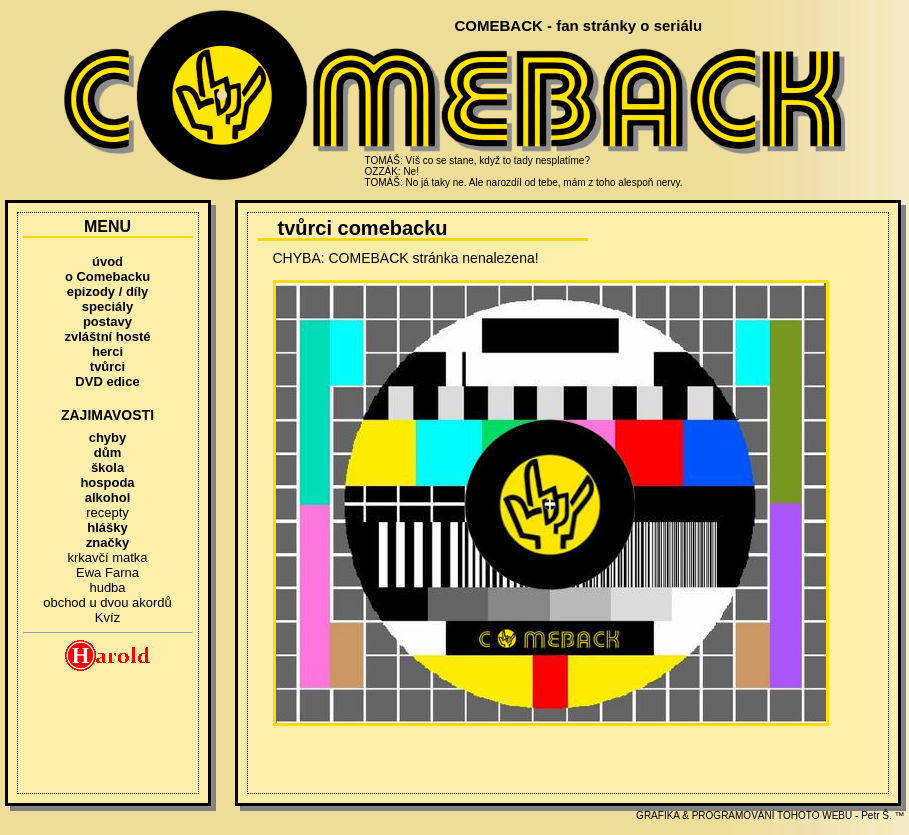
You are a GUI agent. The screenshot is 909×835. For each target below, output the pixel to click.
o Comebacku (107, 276)
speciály (107, 306)
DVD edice (107, 381)
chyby (108, 437)
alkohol (108, 497)
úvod (107, 261)
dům (107, 452)
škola (107, 467)
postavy (107, 321)
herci (107, 351)
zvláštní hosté (108, 336)
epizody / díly (108, 291)
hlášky (107, 527)
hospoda (107, 482)
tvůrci (107, 366)
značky (107, 542)
